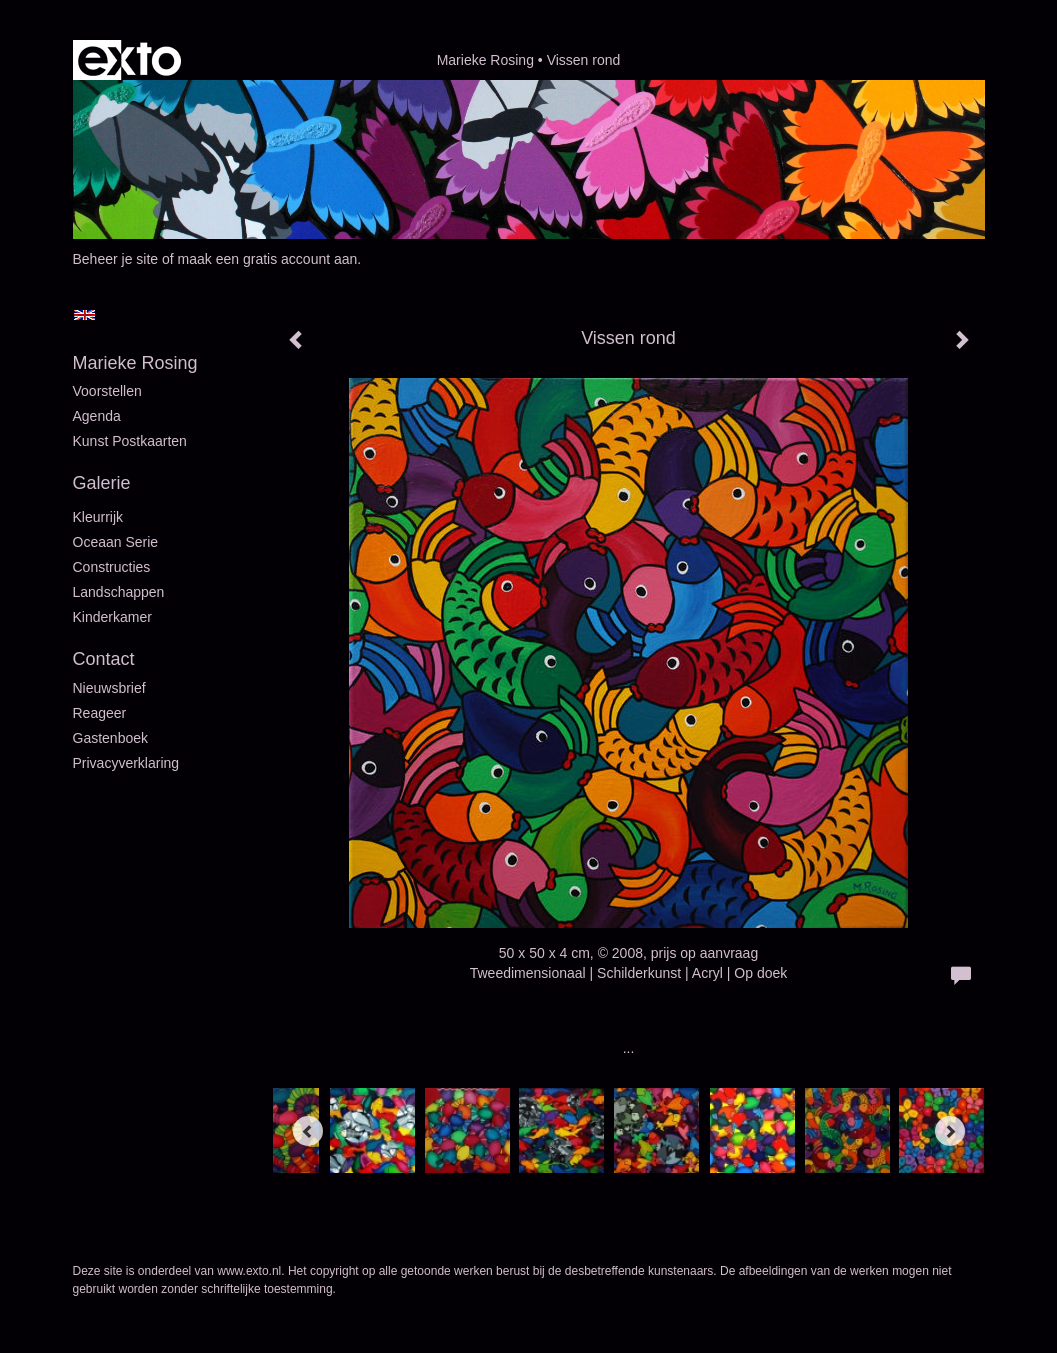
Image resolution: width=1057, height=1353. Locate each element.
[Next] (950, 1131)
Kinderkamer (112, 617)
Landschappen (119, 592)
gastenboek (111, 738)
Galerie (102, 483)
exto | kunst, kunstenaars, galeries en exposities (129, 60)
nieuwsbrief (109, 688)
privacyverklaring (126, 763)
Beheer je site (116, 259)
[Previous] (308, 1131)
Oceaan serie (116, 542)
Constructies (112, 567)
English (84, 315)
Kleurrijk (98, 517)
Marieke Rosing (485, 60)
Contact (104, 659)
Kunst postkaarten (130, 441)
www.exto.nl (249, 1271)
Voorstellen (107, 391)
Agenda (97, 416)
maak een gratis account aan (268, 259)
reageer (100, 713)
